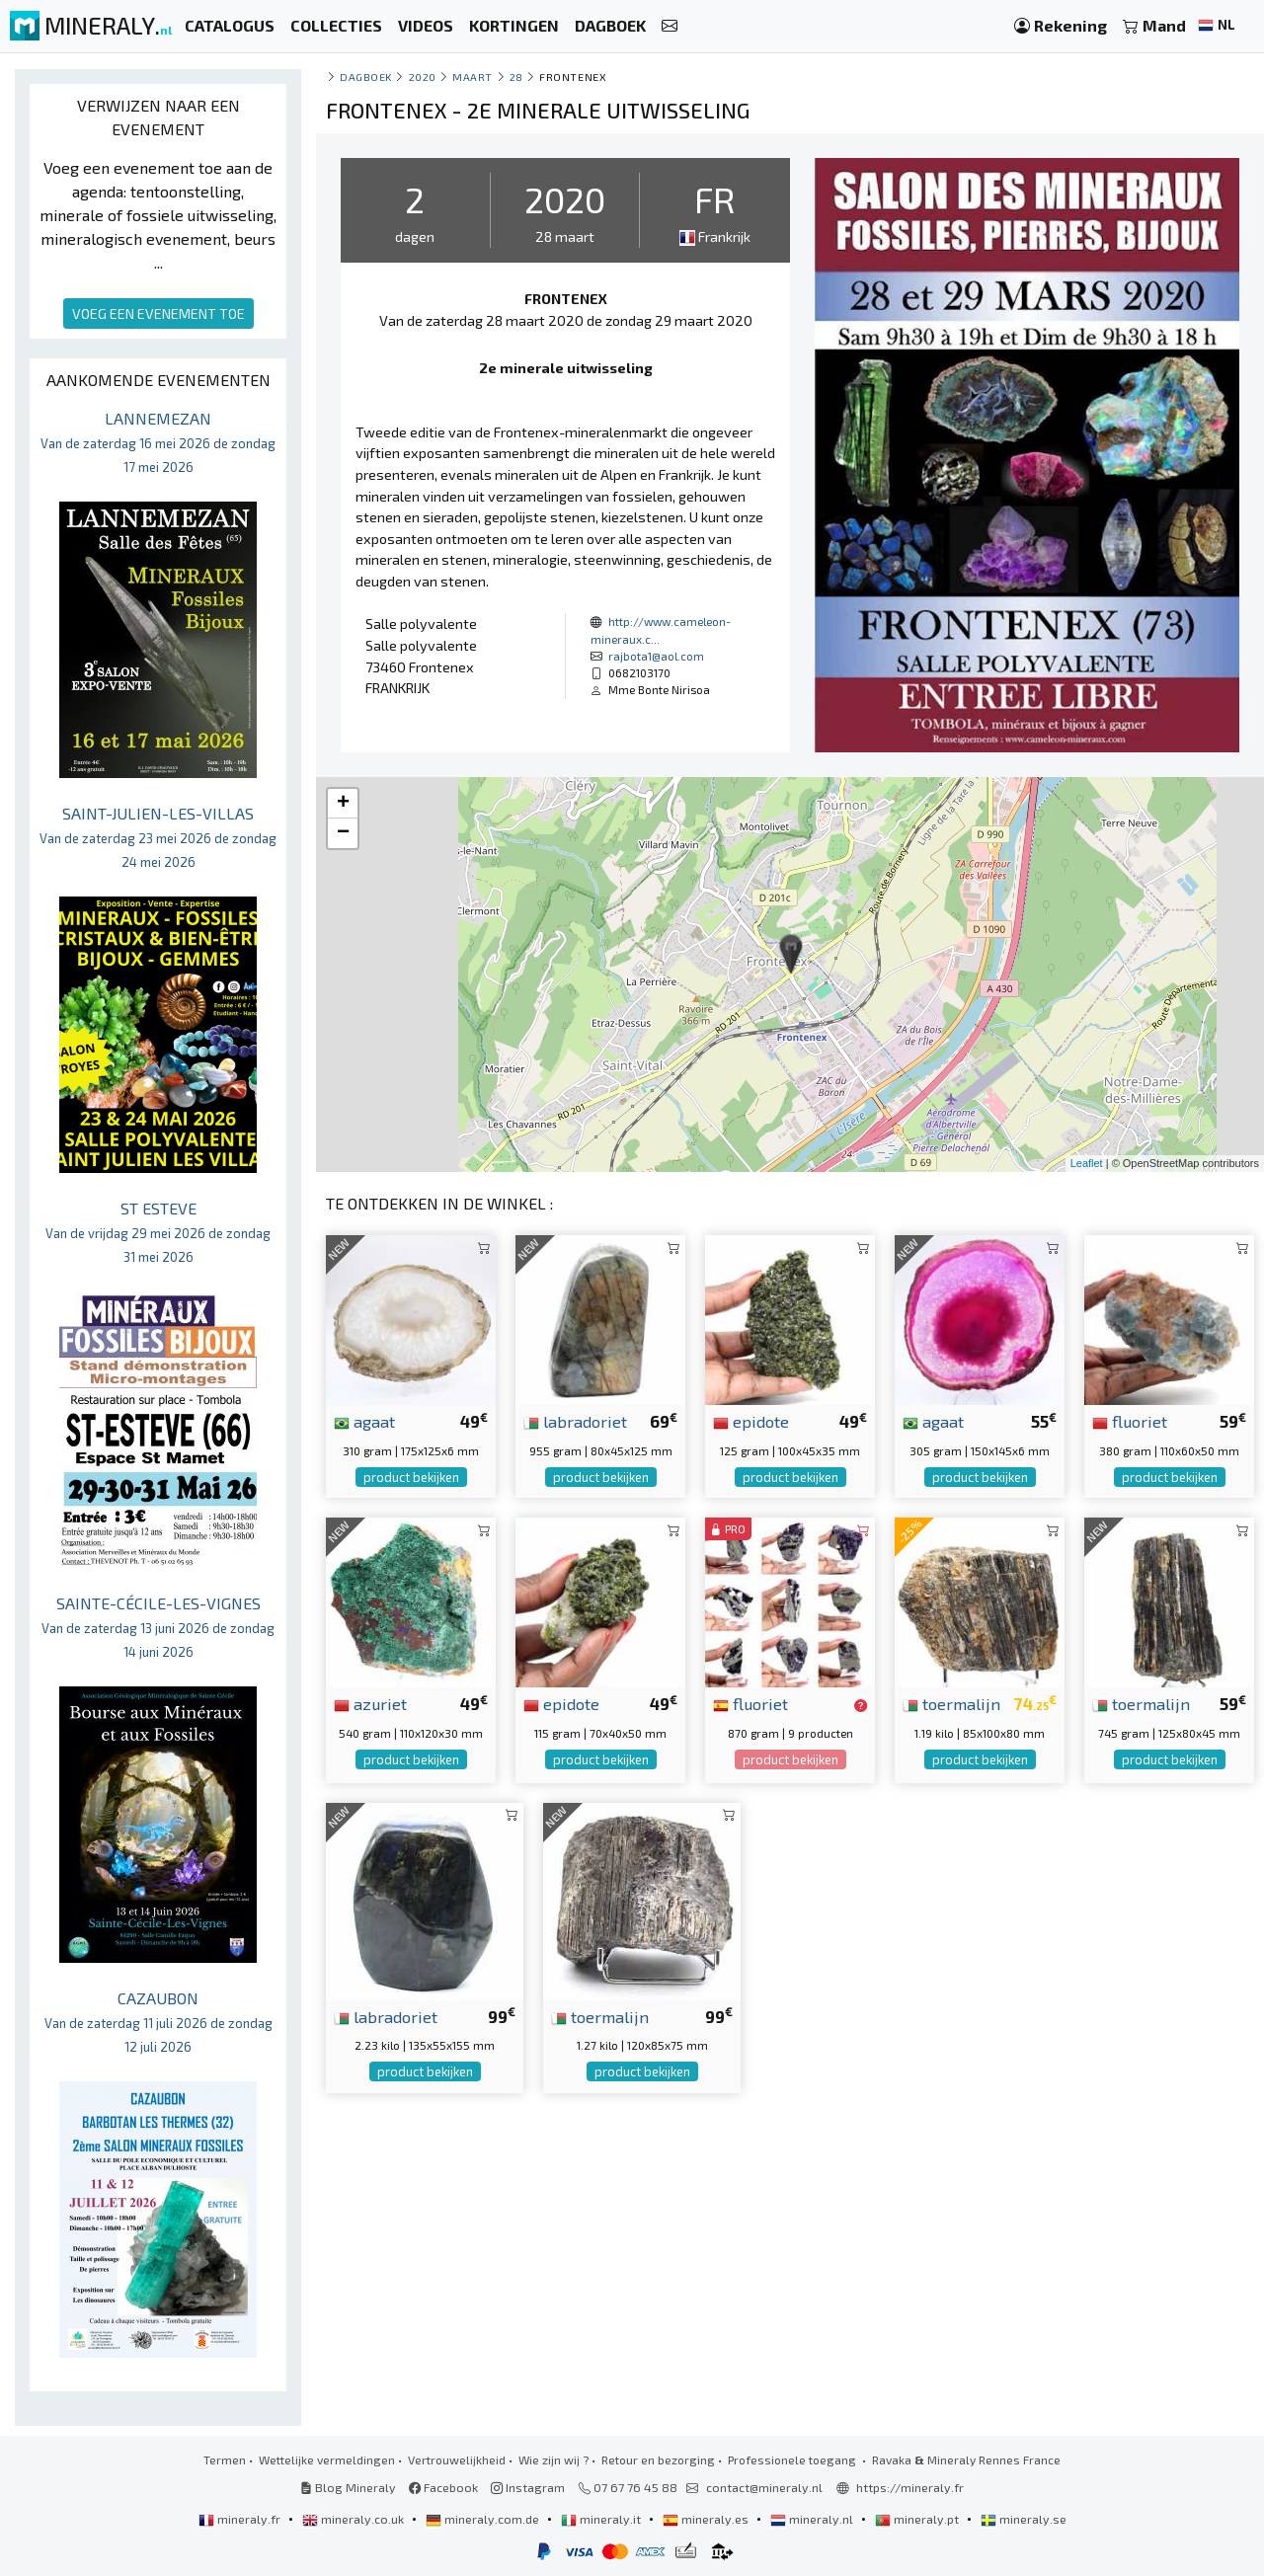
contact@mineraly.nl (764, 2487)
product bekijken (411, 1477)
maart (472, 76)
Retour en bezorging (658, 2459)
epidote (751, 1421)
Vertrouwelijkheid (457, 2459)
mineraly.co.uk (354, 2519)
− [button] (343, 833)
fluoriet (1129, 1421)
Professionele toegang (793, 2459)
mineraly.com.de (484, 2519)
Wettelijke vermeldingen (327, 2459)
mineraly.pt (918, 2519)
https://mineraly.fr (910, 2487)
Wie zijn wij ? (553, 2459)
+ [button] (343, 804)
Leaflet (1086, 1163)
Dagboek (366, 76)
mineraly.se (1023, 2519)
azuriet (370, 1703)
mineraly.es (707, 2519)
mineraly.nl (813, 2519)
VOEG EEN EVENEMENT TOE (158, 313)
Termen (224, 2459)
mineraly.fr (240, 2519)
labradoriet (575, 1421)
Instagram (528, 2487)
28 (516, 76)
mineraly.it (602, 2519)
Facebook (443, 2487)
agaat (364, 1421)
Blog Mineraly (348, 2487)
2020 (422, 76)
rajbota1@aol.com (656, 656)
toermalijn (951, 1703)
